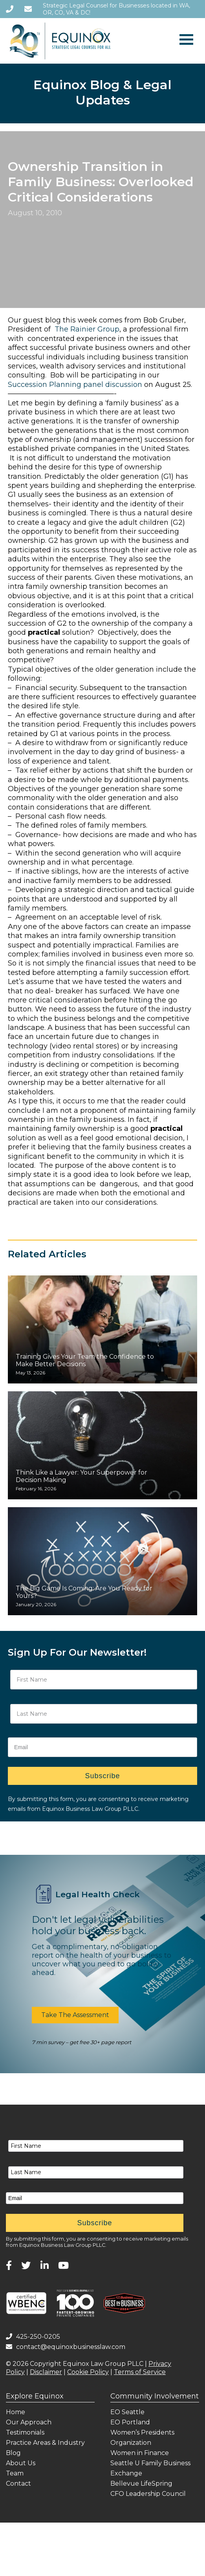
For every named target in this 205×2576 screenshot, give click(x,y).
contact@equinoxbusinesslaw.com (65, 2347)
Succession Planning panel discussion (75, 384)
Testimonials (25, 2432)
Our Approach (28, 2422)
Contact (18, 2483)
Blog (13, 2453)
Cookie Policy (88, 2372)
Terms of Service (140, 2372)
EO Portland (130, 2422)
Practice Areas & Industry (45, 2442)
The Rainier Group (87, 329)
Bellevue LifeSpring (141, 2483)
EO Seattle (127, 2412)
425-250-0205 (33, 2336)
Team (15, 2473)
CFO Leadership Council (148, 2493)
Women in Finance (139, 2453)
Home (15, 2412)
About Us (20, 2463)
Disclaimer (46, 2372)
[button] (75, 2015)
